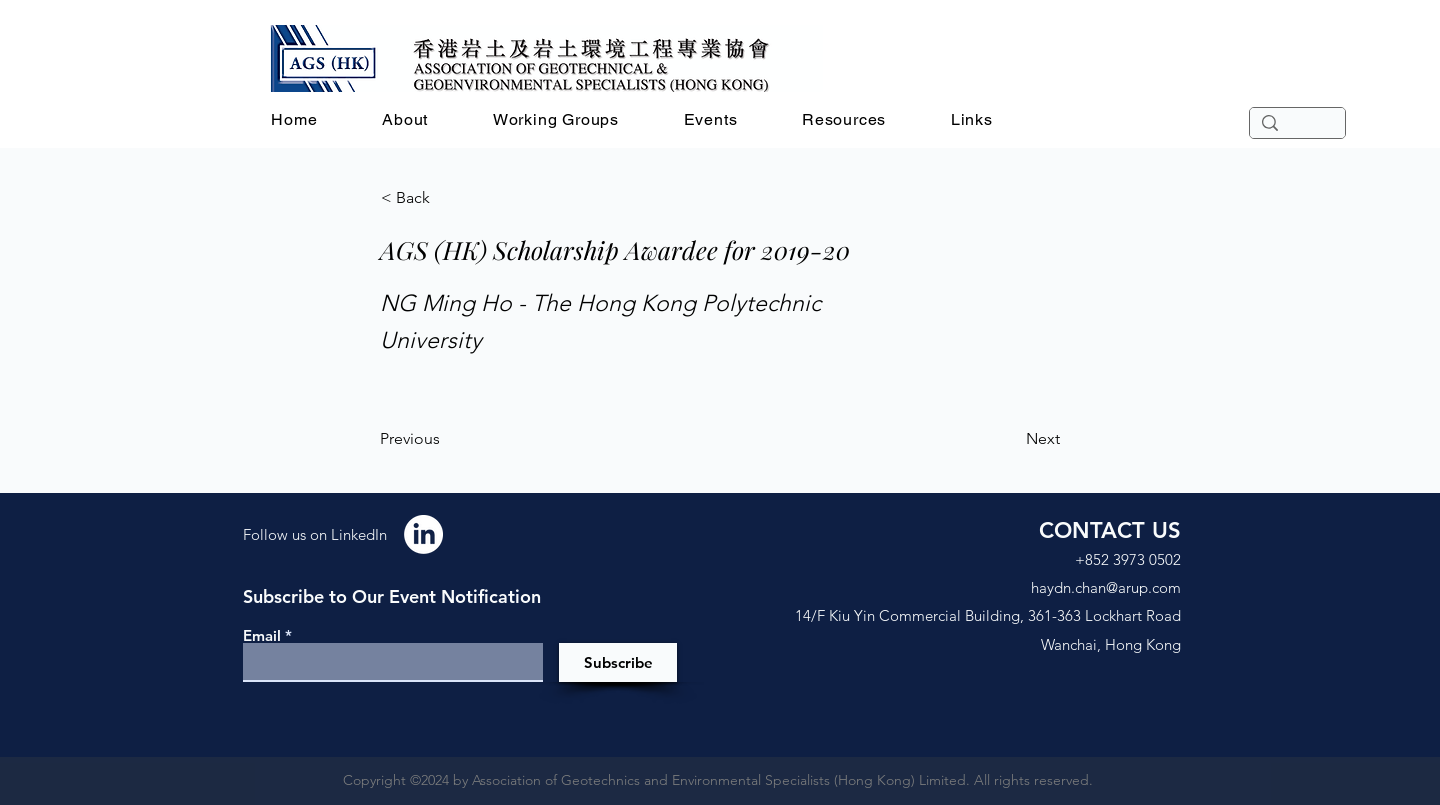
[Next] (1010, 439)
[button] (405, 119)
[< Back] (447, 198)
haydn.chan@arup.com (1106, 587)
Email (262, 635)
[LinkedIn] (423, 534)
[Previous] (446, 439)
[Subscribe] (618, 662)
